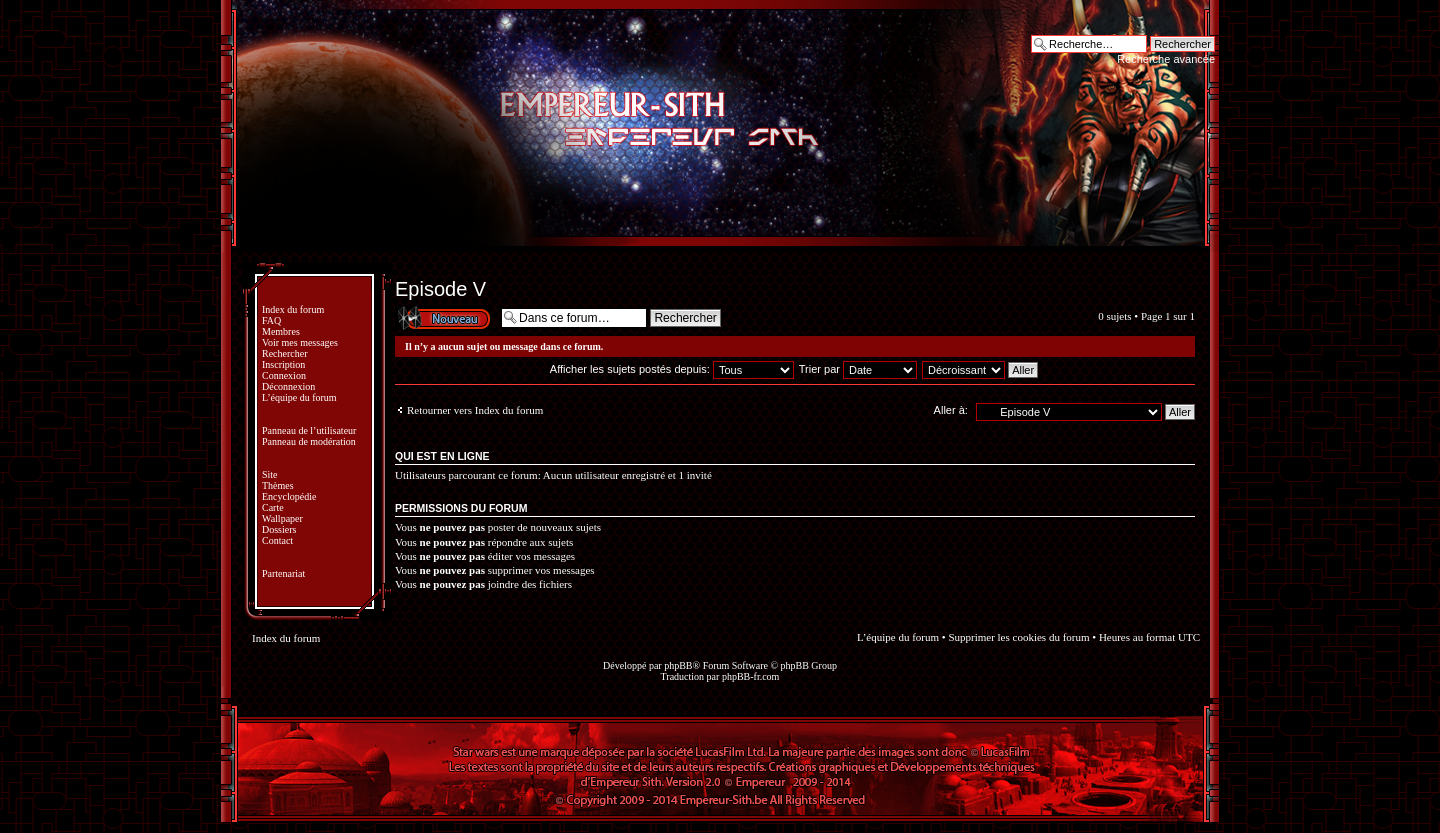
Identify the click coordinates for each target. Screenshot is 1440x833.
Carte (273, 507)
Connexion (284, 375)
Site (270, 474)
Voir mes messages (300, 342)
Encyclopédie (289, 496)
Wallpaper (282, 518)
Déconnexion (288, 386)
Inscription (283, 364)
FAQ (271, 320)
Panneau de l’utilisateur (309, 430)
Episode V (440, 289)
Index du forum (293, 309)
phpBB (678, 665)
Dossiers (279, 529)
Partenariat (283, 573)
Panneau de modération (309, 441)
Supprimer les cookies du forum (1018, 637)
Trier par (858, 369)
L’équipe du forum (299, 397)
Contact (277, 540)
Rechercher (285, 353)
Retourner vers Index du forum (475, 410)
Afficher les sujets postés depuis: (672, 369)
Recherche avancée (1166, 59)
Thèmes (278, 485)
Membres (281, 331)
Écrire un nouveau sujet (443, 317)
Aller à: (951, 410)
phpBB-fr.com (751, 676)
